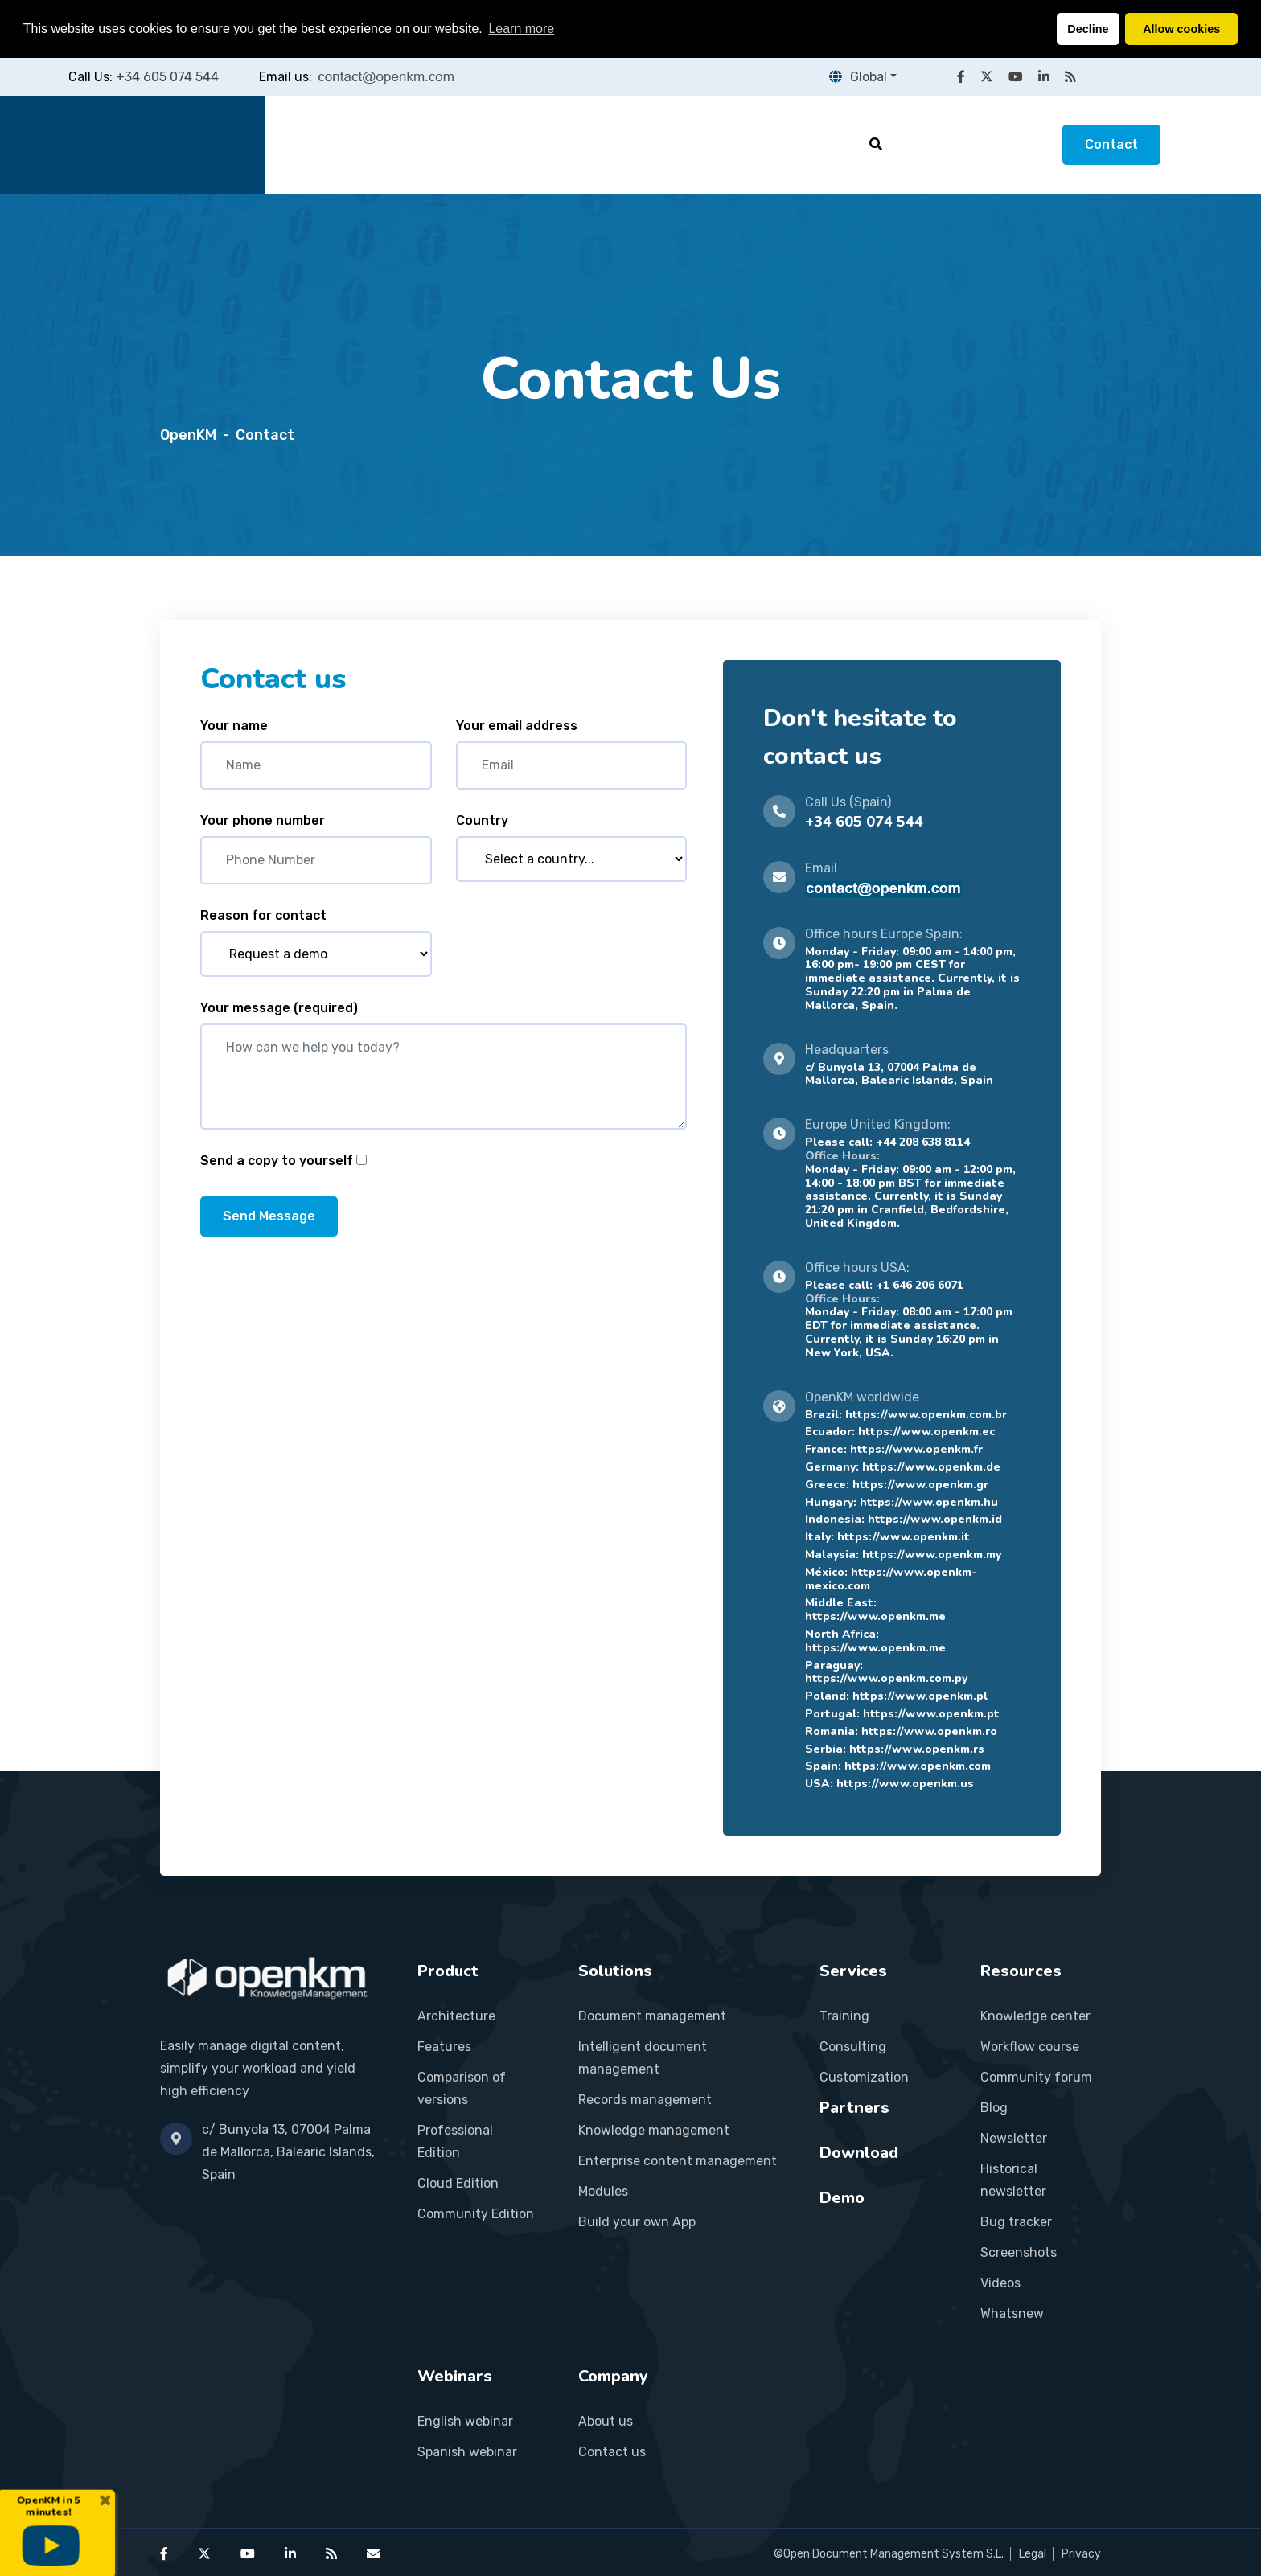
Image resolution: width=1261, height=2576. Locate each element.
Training (844, 2016)
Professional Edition (455, 2141)
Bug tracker (1016, 2221)
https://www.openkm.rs (916, 1749)
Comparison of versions (461, 2088)
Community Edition (475, 2213)
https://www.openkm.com (917, 1766)
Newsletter (1013, 2138)
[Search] (875, 143)
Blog (994, 2107)
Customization (864, 2077)
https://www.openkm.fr (916, 1449)
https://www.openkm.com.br (926, 1414)
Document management (652, 2016)
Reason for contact (263, 915)
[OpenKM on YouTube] (1015, 76)
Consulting (852, 2046)
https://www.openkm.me (875, 1616)
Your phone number (262, 820)
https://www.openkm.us (905, 1783)
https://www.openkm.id (935, 1519)
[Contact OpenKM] (373, 2554)
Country (482, 820)
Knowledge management (653, 2130)
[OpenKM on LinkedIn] (1043, 76)
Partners (692, 144)
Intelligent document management (642, 2058)
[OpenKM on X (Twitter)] (986, 76)
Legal (1032, 2554)
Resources (795, 144)
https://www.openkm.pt (931, 1713)
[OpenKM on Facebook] (961, 76)
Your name (234, 725)
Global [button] (858, 76)
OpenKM (188, 435)
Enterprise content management (677, 2160)
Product (399, 144)
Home (315, 144)
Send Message (269, 1216)
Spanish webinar (467, 2451)
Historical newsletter (1013, 2180)
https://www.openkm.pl (920, 1696)
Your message (279, 1007)
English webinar (465, 2421)
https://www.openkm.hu (929, 1502)
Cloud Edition (458, 2183)
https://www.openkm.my (931, 1554)
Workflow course (1029, 2046)
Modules (603, 2191)
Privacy (1081, 2554)
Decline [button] (1087, 29)
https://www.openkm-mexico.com (891, 1579)
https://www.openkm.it (903, 1536)
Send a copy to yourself (276, 1160)
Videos (1000, 2283)
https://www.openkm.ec (926, 1431)
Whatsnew (1012, 2313)
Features (444, 2046)
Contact (1111, 144)
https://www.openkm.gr (920, 1484)
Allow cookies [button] (1181, 29)
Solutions (496, 144)
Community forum (1036, 2077)
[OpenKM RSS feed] (1070, 76)
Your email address (516, 725)
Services (594, 144)
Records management (645, 2099)
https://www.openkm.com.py (886, 1678)
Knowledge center (1035, 2016)
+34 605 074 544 (167, 76)
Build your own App (637, 2221)
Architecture (456, 2016)
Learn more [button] (521, 28)
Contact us (612, 2451)
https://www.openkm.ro (929, 1731)
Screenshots (1018, 2252)
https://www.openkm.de (931, 1467)
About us (605, 2421)
